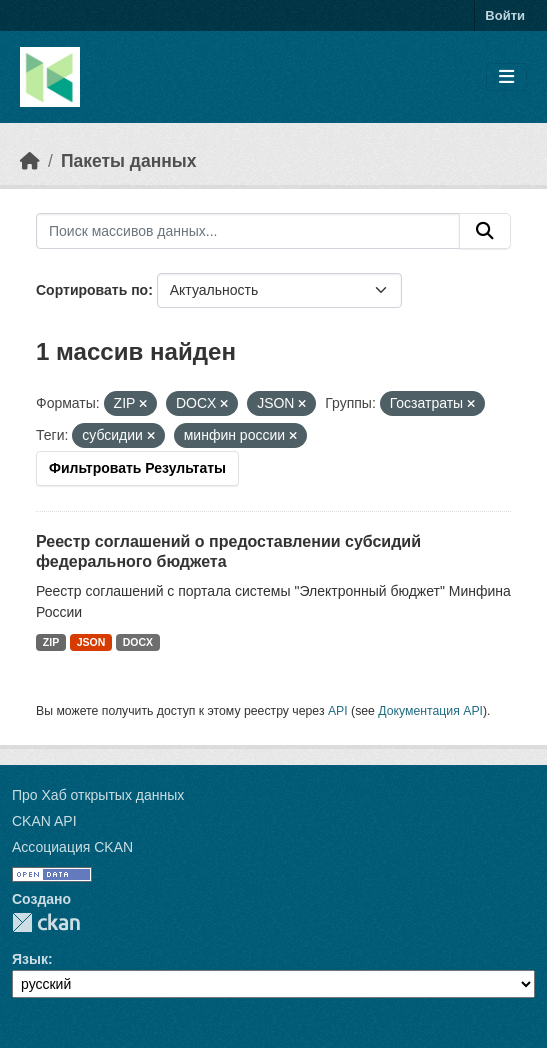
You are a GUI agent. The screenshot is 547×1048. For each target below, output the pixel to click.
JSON (91, 642)
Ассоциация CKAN (72, 847)
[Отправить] (485, 231)
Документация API (430, 711)
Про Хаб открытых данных (98, 795)
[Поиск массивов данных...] (248, 231)
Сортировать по (92, 290)
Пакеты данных (129, 161)
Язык (30, 959)
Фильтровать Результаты (137, 468)
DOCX (138, 642)
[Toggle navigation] (506, 77)
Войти (505, 15)
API (338, 711)
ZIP (51, 642)
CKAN (46, 922)
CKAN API (44, 821)
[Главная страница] (30, 161)
